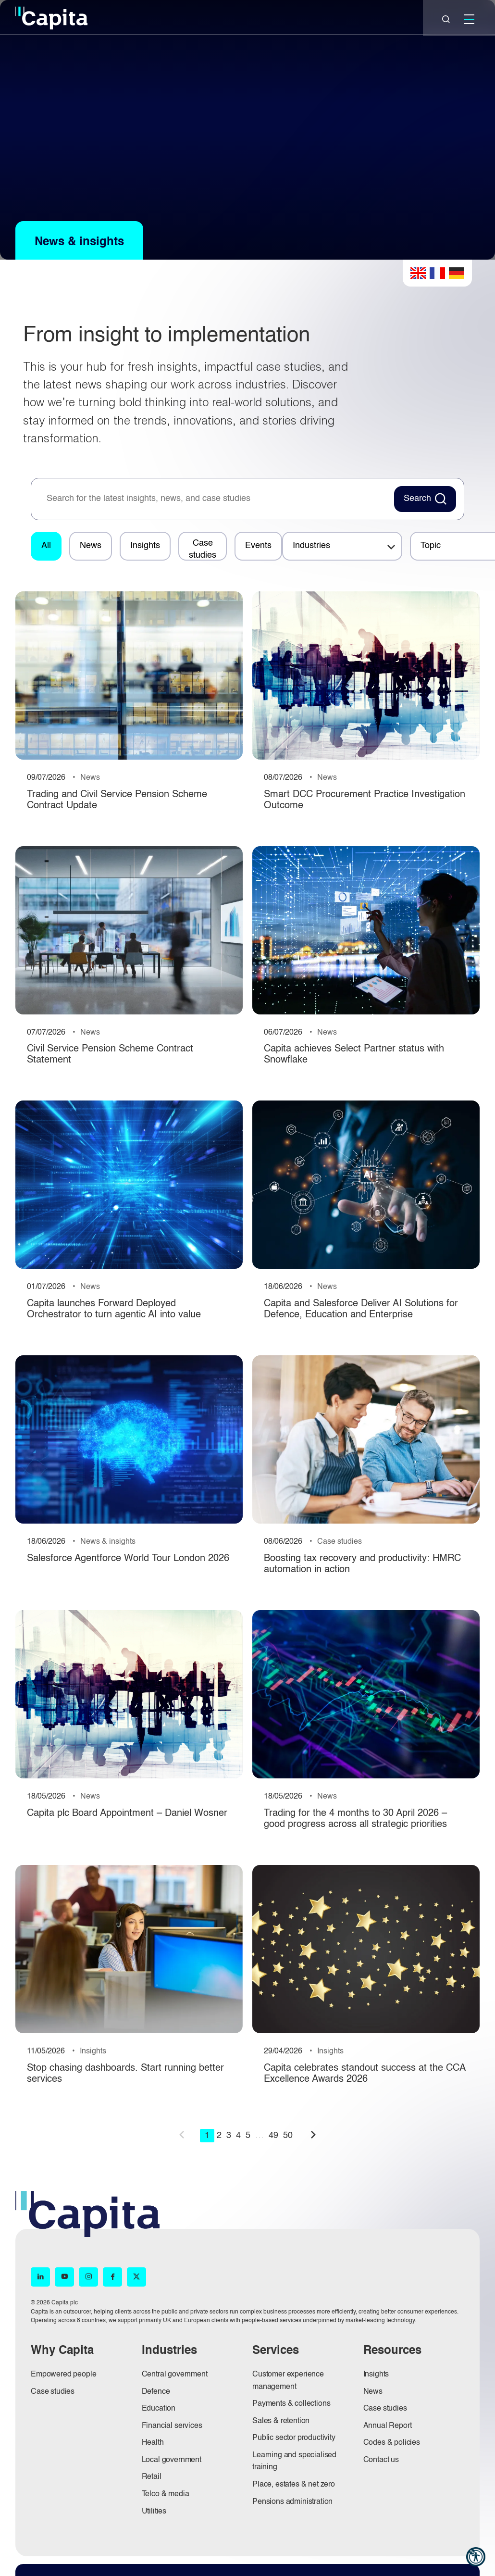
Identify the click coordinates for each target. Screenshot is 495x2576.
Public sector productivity (293, 2438)
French (437, 273)
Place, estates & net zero (293, 2484)
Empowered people (63, 2374)
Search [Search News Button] (417, 498)
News (90, 545)
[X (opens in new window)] (136, 2277)
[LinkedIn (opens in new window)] (40, 2277)
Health (153, 2443)
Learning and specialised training (294, 2461)
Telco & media (165, 2494)
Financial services (172, 2426)
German (456, 273)
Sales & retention (280, 2421)
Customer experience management (288, 2381)
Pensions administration (292, 2502)
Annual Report (387, 2426)
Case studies (202, 549)
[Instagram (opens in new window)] (88, 2277)
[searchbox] (215, 499)
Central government (175, 2374)
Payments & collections (291, 2404)
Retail (151, 2477)
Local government (171, 2460)
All (46, 545)
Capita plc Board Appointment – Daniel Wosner (127, 1813)
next (313, 2134)
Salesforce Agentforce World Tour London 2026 (128, 1558)
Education (159, 2409)
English (418, 273)
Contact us (381, 2460)
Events (258, 545)
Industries (311, 545)
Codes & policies (391, 2443)
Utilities (154, 2511)
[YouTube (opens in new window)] (64, 2277)
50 (288, 2135)
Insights (145, 545)
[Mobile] (469, 19)
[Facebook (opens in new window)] (112, 2277)
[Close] (446, 19)
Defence (156, 2392)
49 (273, 2135)
